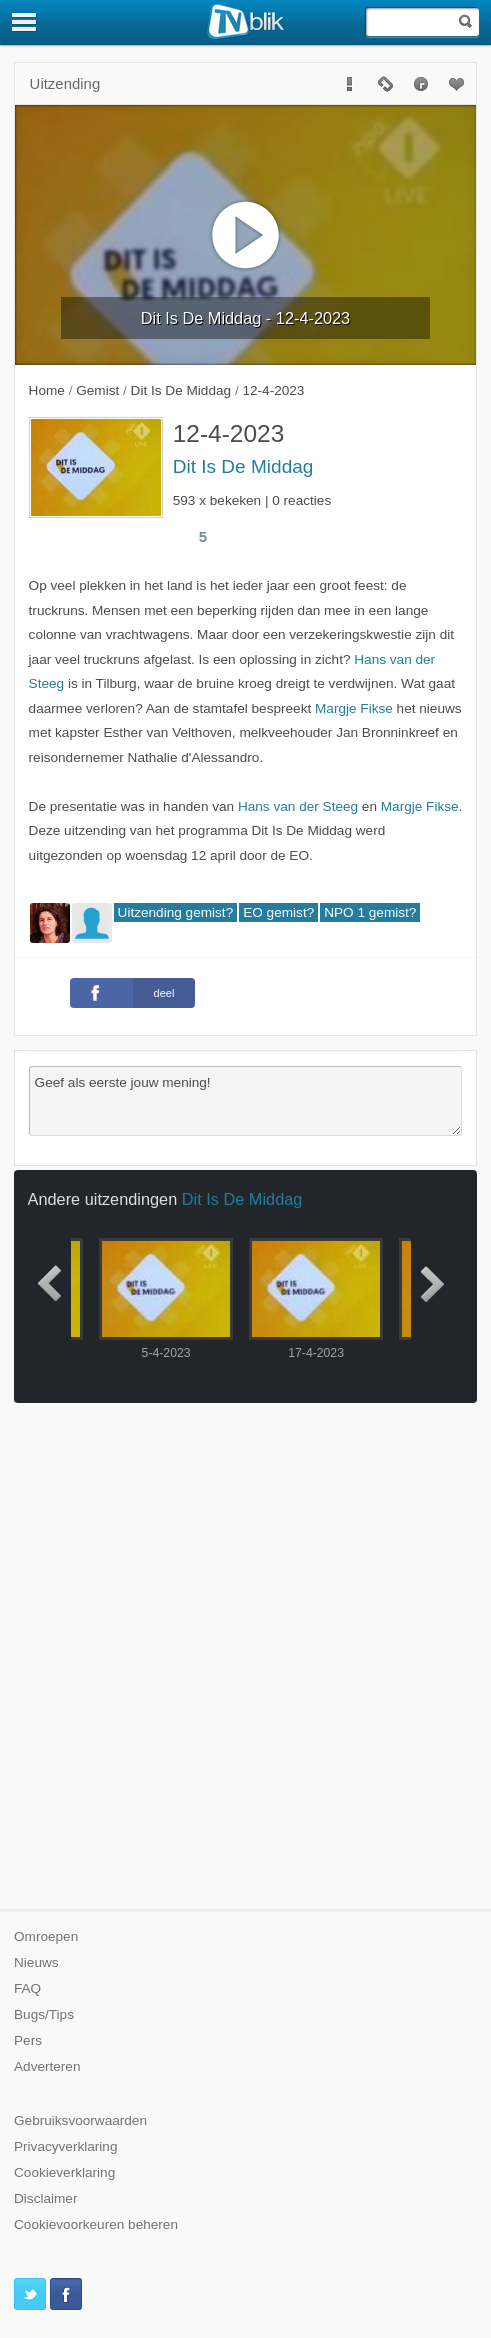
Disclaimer (45, 2198)
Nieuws (36, 1962)
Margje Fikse (354, 708)
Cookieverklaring (64, 2172)
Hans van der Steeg (298, 806)
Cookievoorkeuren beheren (96, 2224)
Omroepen (46, 1936)
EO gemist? (278, 912)
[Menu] (25, 22)
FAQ (27, 1988)
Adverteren (47, 2066)
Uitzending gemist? (176, 912)
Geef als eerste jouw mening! (246, 1101)
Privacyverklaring (66, 2146)
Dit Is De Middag (243, 466)
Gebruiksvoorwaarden (80, 2120)
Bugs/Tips (44, 2014)
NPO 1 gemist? (370, 912)
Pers (28, 2040)
